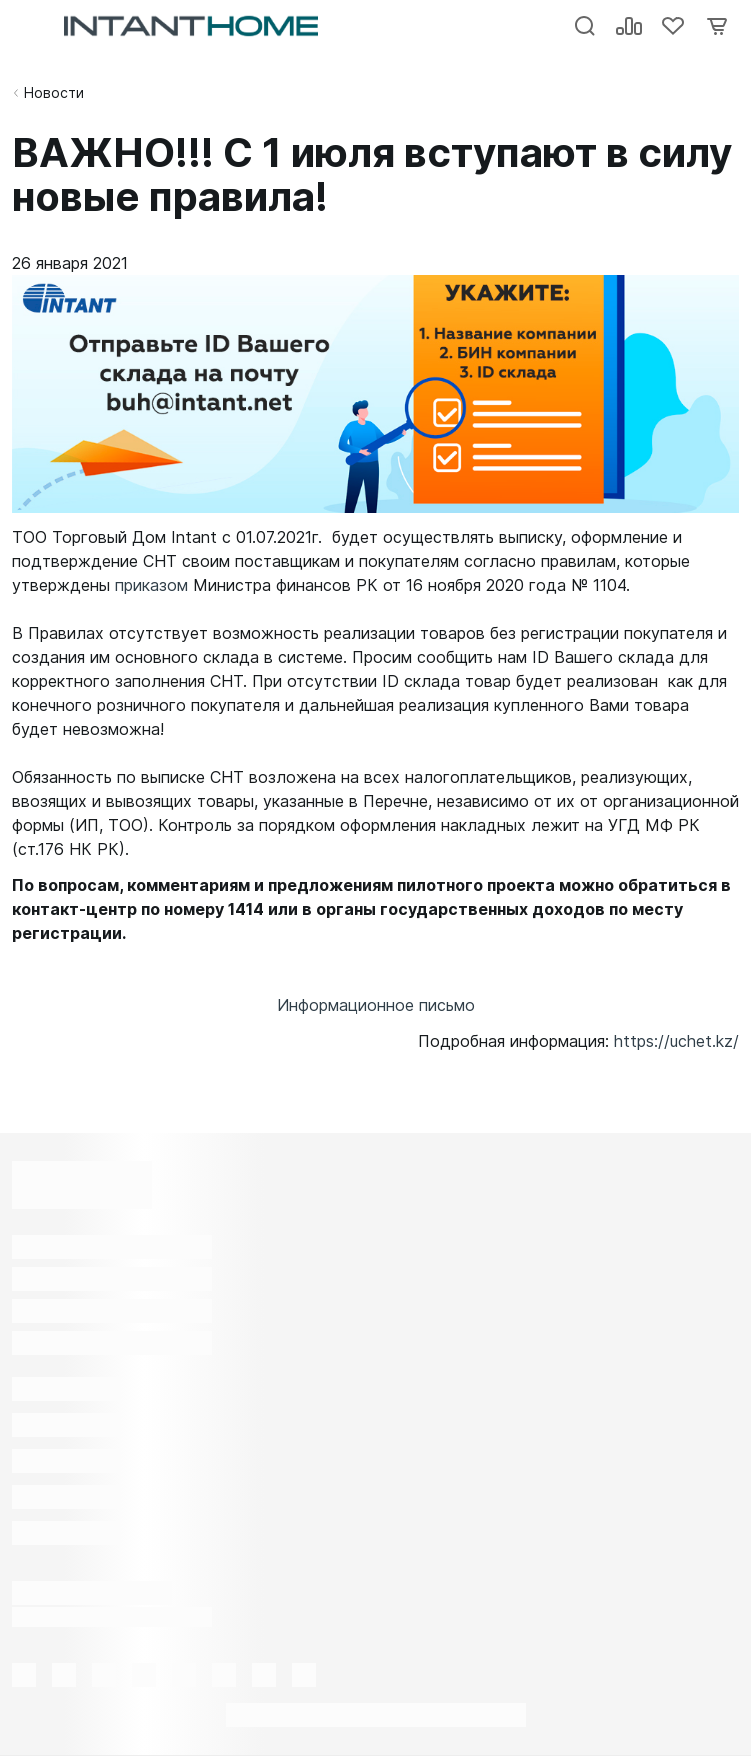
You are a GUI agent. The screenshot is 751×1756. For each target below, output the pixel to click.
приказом (151, 585)
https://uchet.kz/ (676, 1041)
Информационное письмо (376, 1005)
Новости (54, 92)
